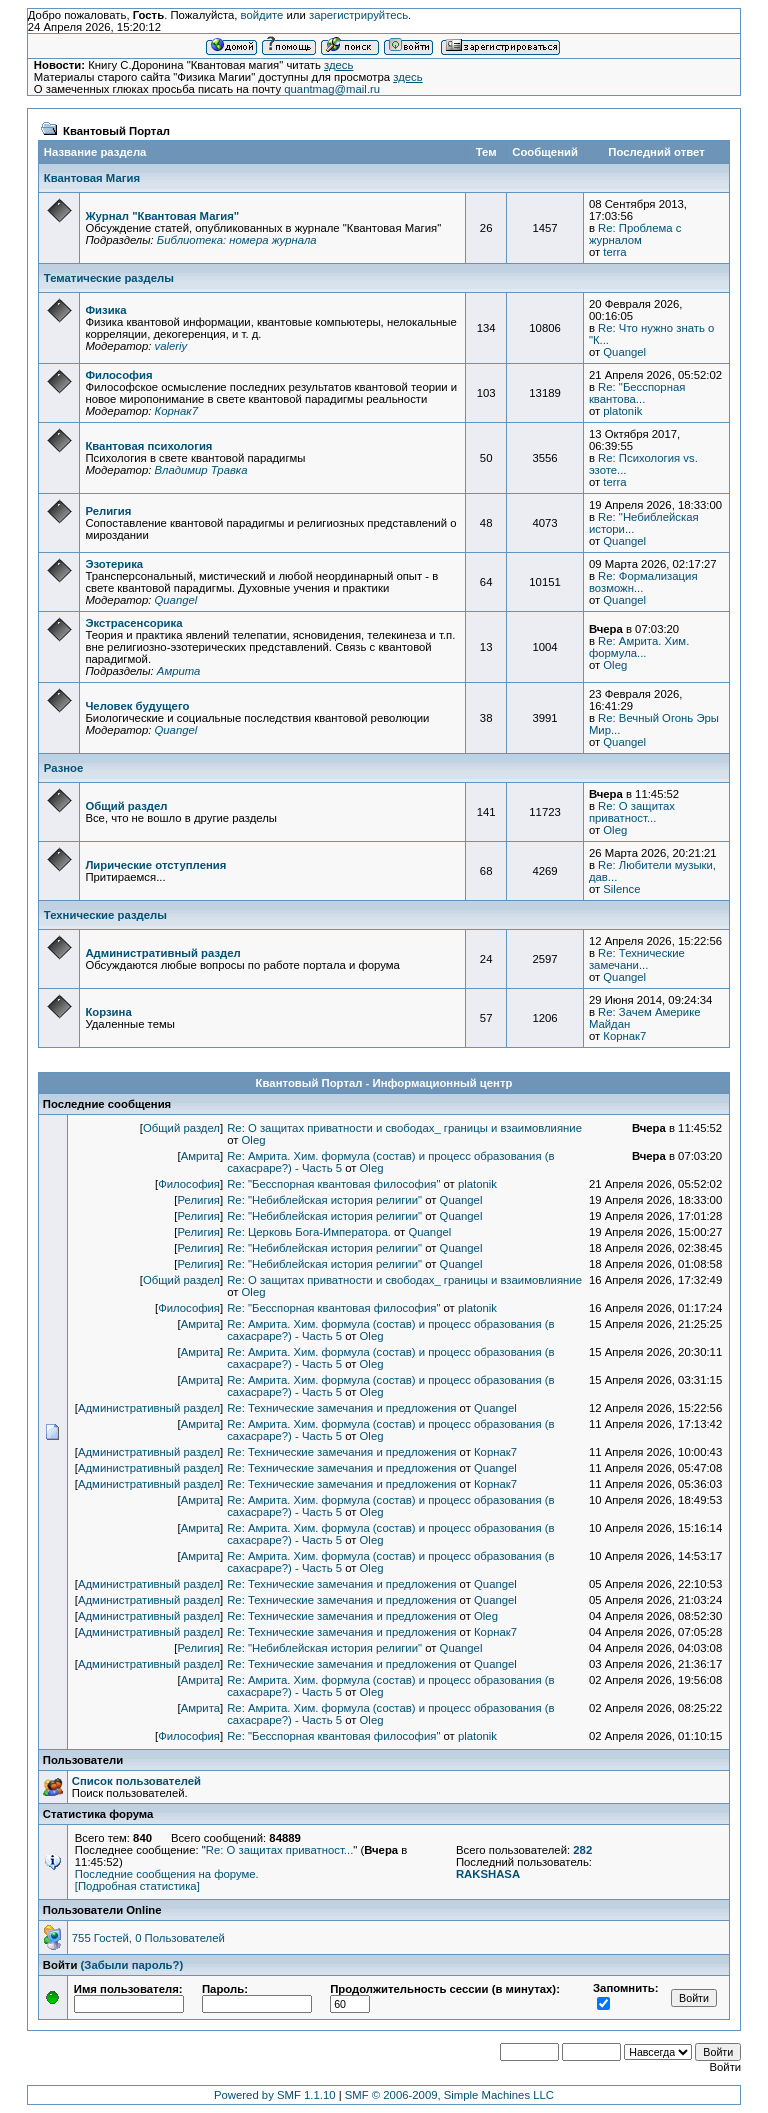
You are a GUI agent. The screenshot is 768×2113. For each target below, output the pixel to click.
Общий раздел (126, 806)
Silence (621, 889)
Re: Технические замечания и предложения (341, 1408)
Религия (108, 511)
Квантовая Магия (92, 178)
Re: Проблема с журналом (635, 234)
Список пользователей (136, 1781)
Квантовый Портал (116, 131)
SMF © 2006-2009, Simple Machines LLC (449, 2095)
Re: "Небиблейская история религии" (324, 1200)
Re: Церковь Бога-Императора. (309, 1232)
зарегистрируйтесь (358, 15)
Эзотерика (114, 564)
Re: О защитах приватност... (632, 812)
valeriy (170, 346)
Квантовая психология (148, 446)
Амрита (179, 671)
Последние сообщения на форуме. (167, 1874)
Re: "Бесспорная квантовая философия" (333, 1184)
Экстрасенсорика (133, 623)
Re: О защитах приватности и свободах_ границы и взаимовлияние (404, 1128)
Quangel (624, 352)
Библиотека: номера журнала (237, 240)
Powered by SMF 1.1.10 (275, 2095)
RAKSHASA (488, 1874)
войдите (262, 15)
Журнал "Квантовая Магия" (162, 216)
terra (614, 252)
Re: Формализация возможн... (643, 582)
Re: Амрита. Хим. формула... (639, 647)
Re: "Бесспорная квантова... (637, 393)
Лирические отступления (155, 865)
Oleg (615, 665)
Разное (64, 768)
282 (582, 1850)
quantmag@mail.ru (332, 89)
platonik (622, 411)
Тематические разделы (109, 278)
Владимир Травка (200, 470)
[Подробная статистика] (137, 1886)
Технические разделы (105, 915)
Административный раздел (162, 953)
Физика (105, 310)
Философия (118, 375)
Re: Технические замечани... (637, 959)
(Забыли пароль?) (132, 1965)
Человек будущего (137, 706)
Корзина (108, 1012)
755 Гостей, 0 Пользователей (148, 1938)
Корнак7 (175, 411)
